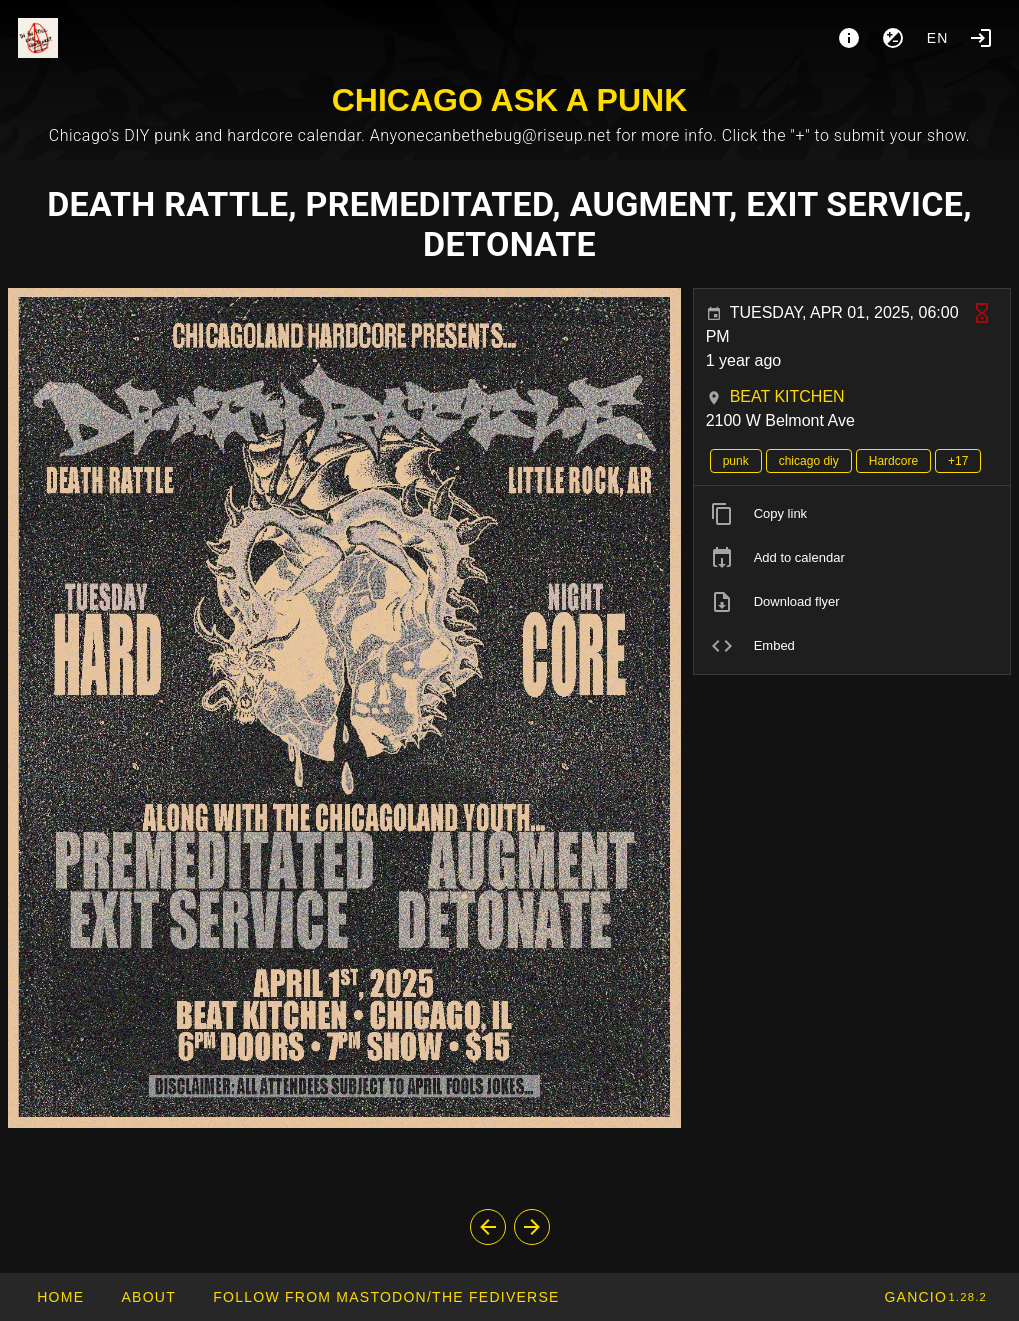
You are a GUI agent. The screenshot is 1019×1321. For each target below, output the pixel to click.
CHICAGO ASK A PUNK (510, 100)
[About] (849, 38)
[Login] (981, 38)
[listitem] (852, 514)
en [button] (938, 38)
